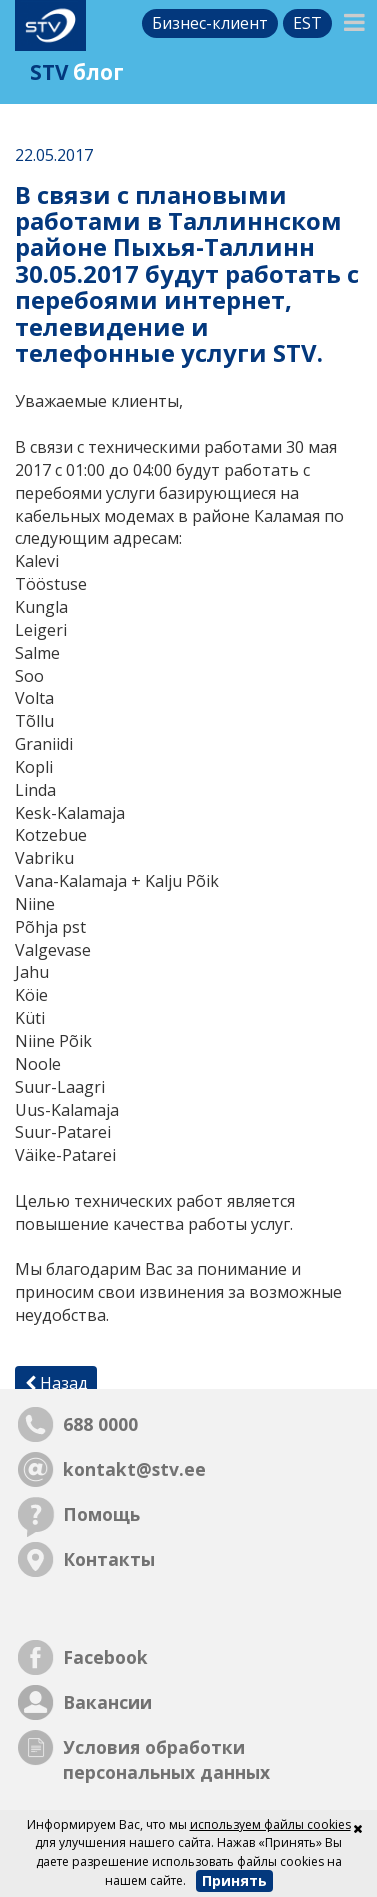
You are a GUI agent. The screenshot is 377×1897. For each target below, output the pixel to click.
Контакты (109, 1559)
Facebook (105, 1657)
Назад (56, 1383)
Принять (234, 1880)
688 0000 (100, 1424)
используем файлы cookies (270, 1824)
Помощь (101, 1514)
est (307, 23)
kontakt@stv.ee (134, 1469)
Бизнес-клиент (210, 23)
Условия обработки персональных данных (166, 1759)
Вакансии (107, 1702)
